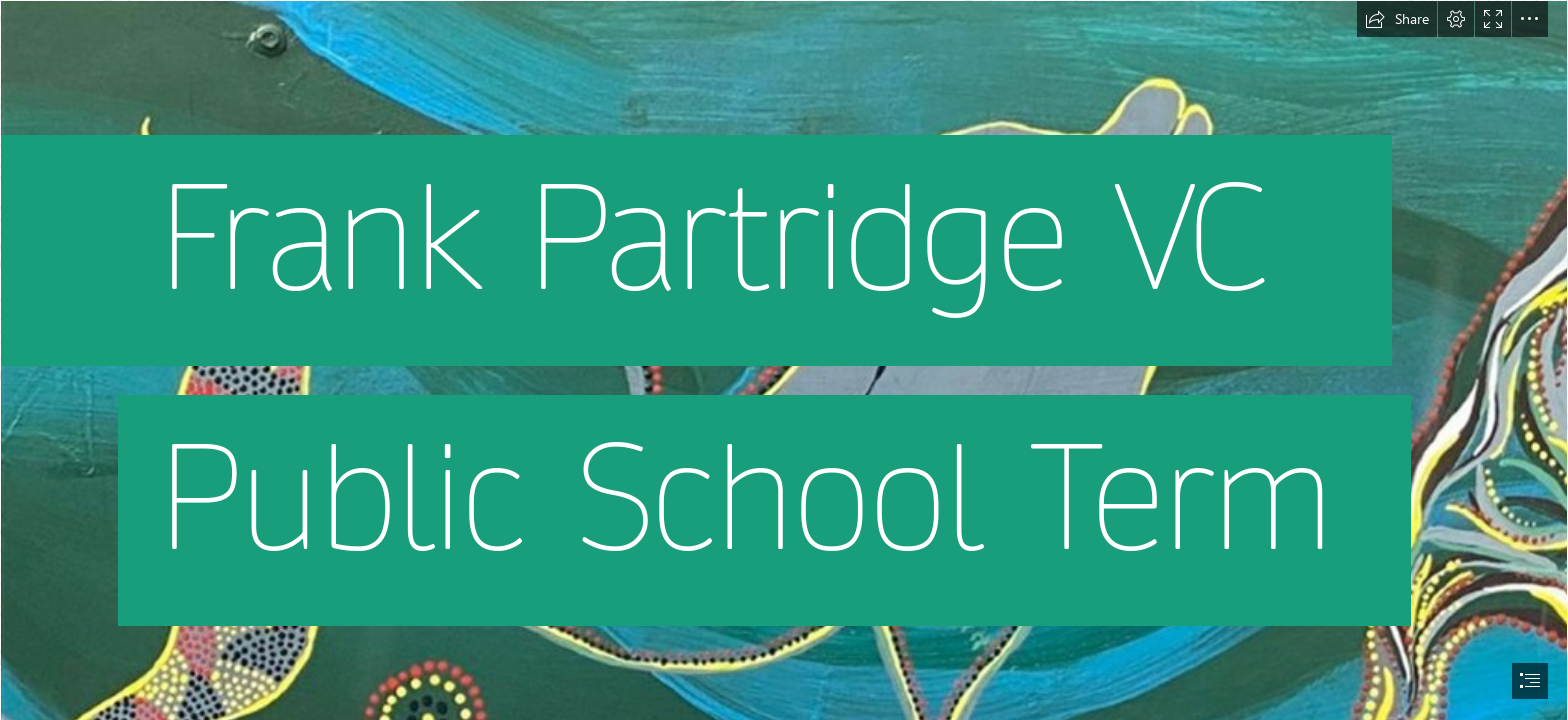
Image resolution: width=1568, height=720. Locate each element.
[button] (1397, 19)
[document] (784, 360)
